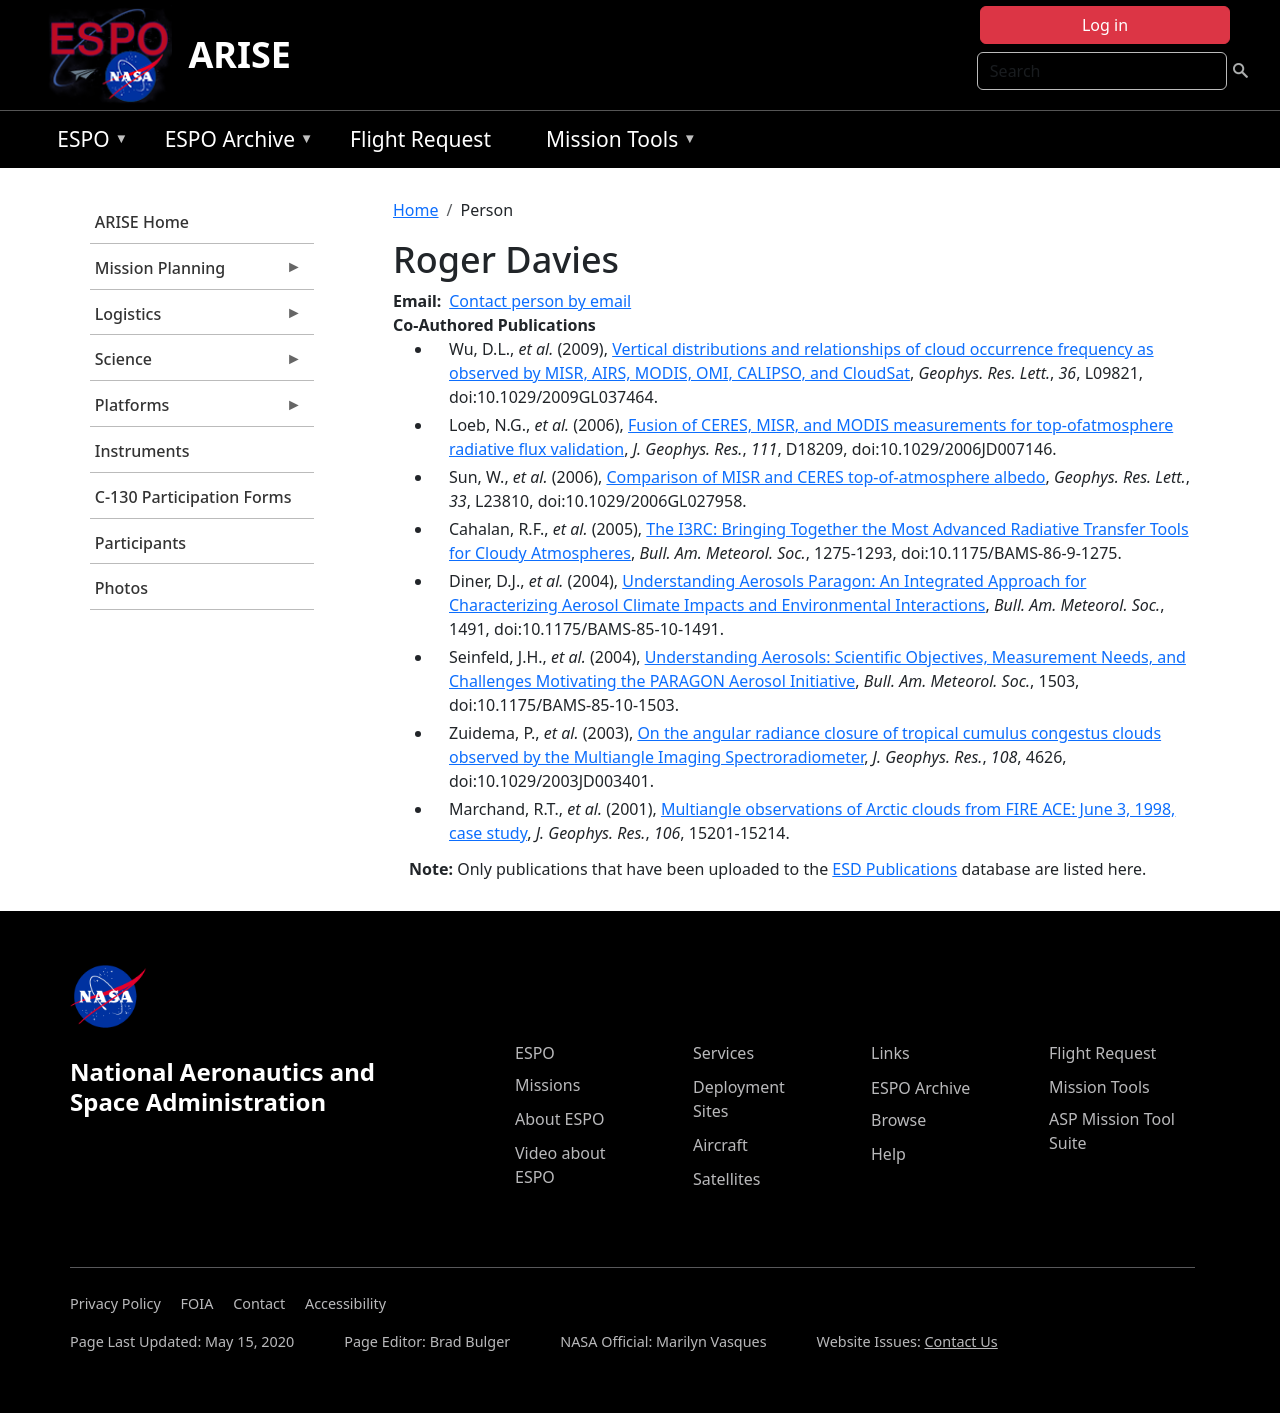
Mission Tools (616, 142)
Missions (547, 1085)
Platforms (196, 410)
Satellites (726, 1179)
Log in (1105, 25)
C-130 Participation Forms (193, 497)
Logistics (196, 319)
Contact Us (961, 1341)
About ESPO (559, 1119)
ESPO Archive (234, 142)
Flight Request (420, 139)
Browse (898, 1120)
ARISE (239, 54)
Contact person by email (540, 301)
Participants (140, 543)
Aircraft (720, 1145)
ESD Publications (894, 869)
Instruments (142, 451)
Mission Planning (196, 273)
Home (416, 210)
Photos (121, 588)
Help (888, 1154)
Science (196, 364)
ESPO (87, 142)
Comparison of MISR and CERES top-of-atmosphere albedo (825, 477)
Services (723, 1053)
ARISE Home (142, 222)
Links (890, 1053)
